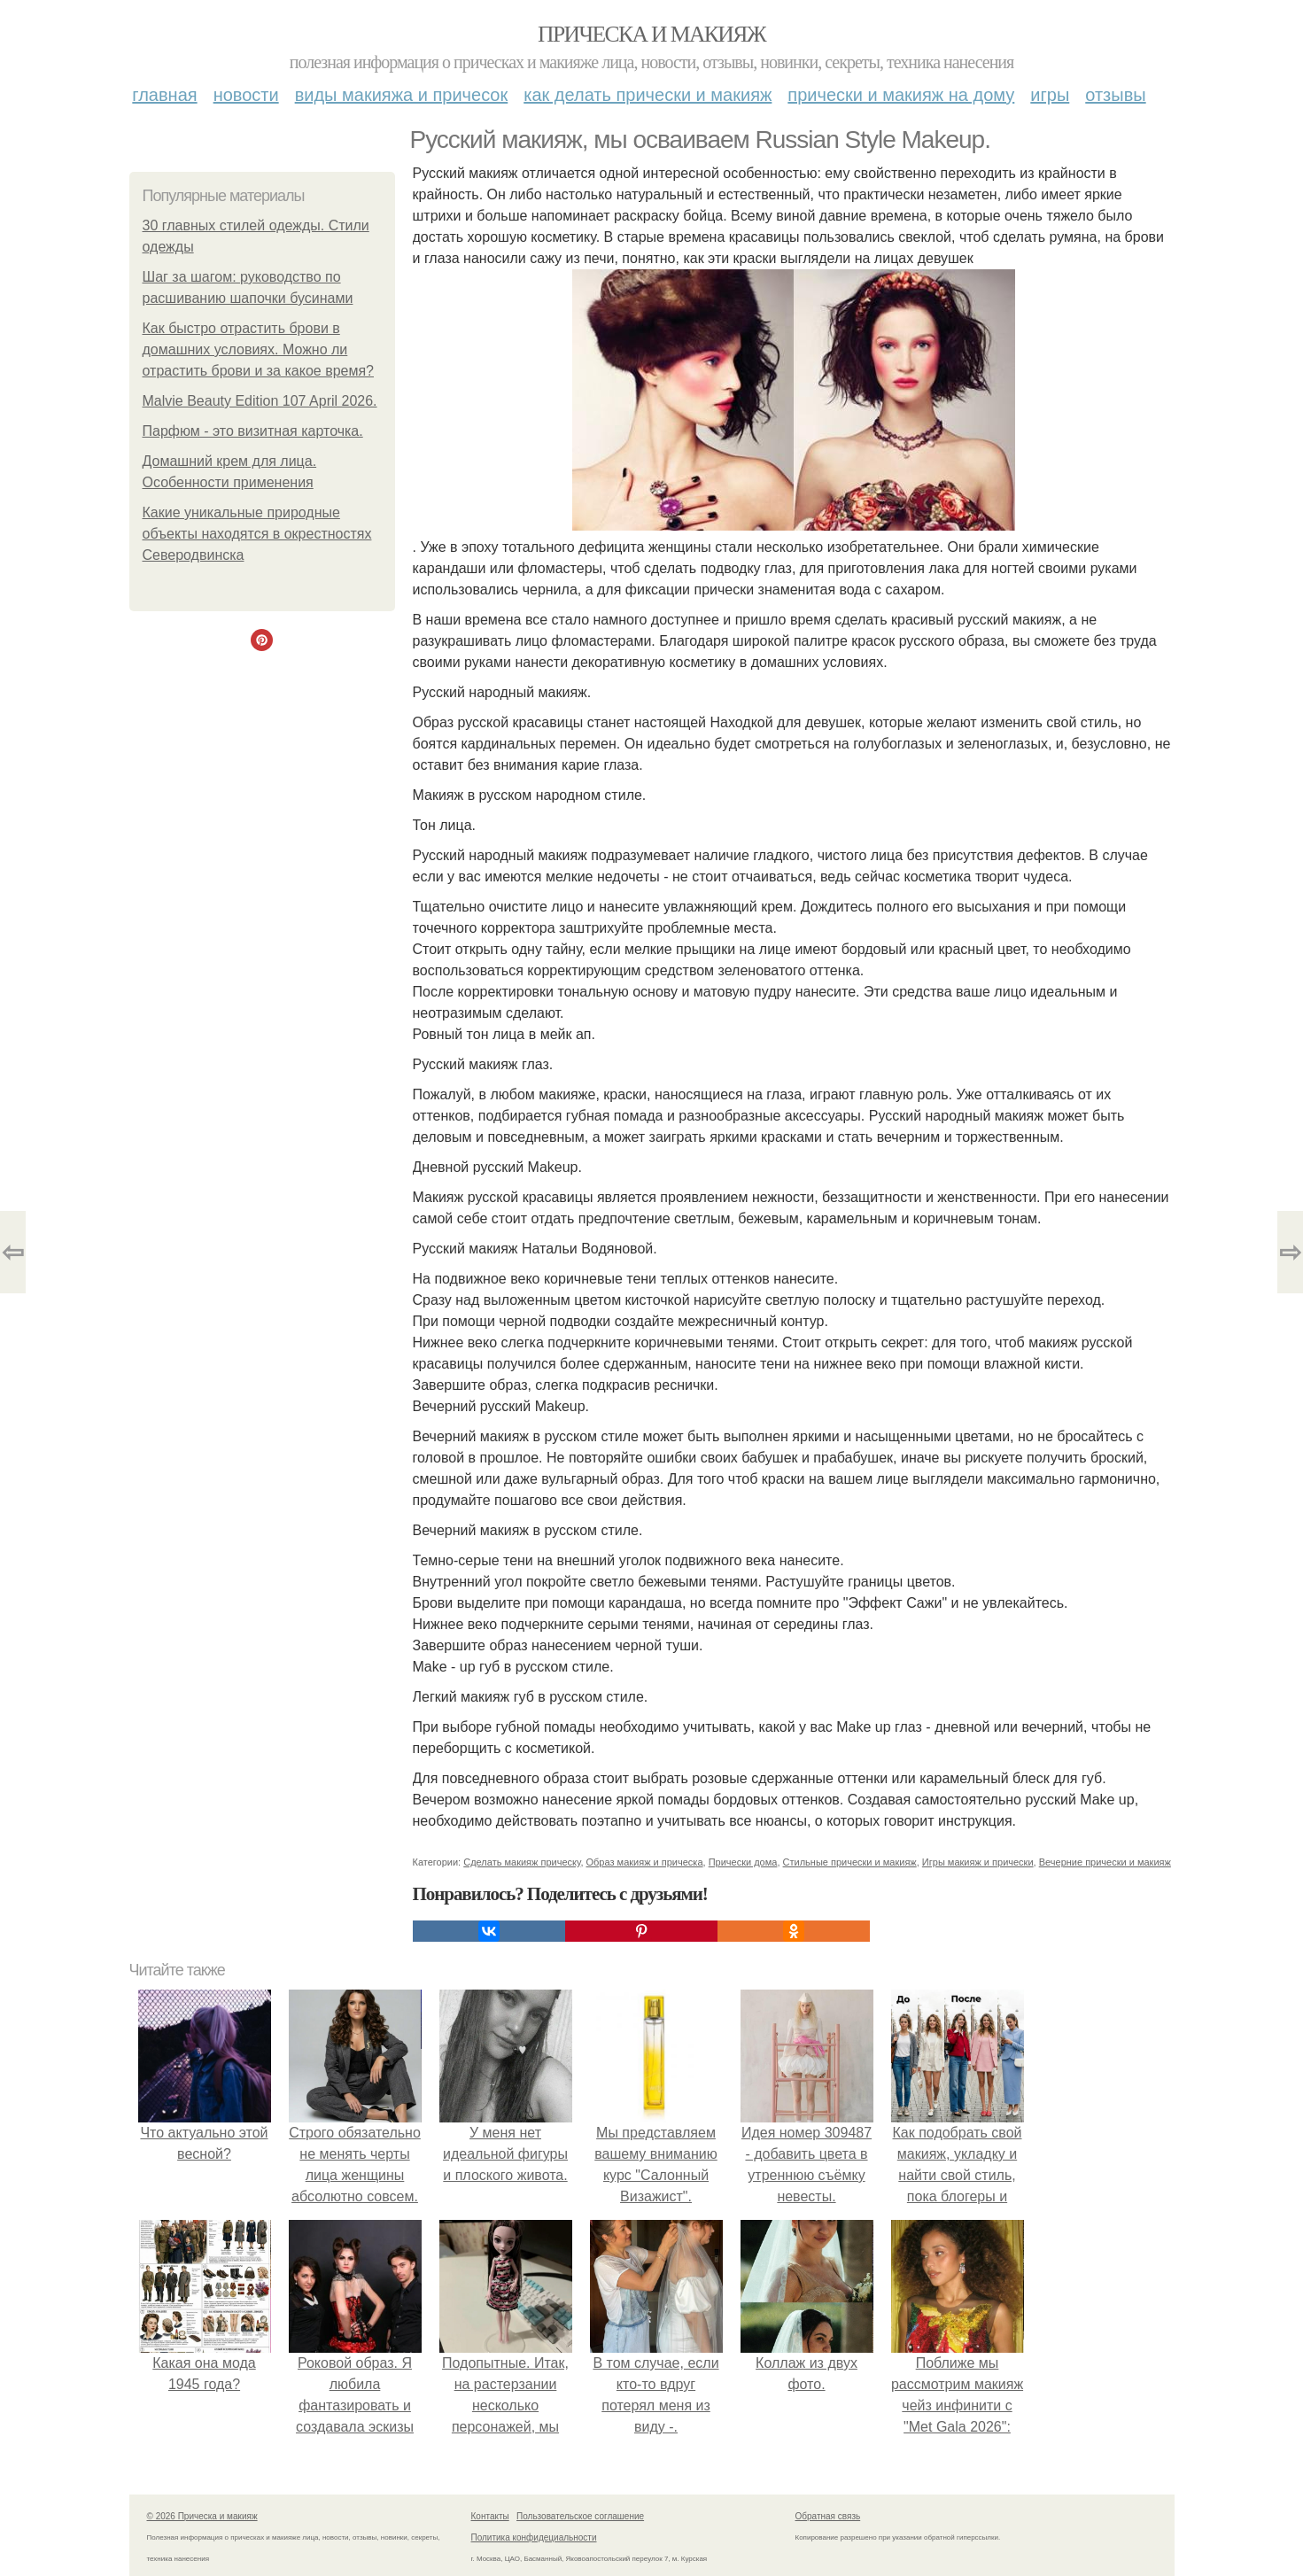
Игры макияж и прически (978, 1862)
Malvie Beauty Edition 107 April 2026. (260, 400)
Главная (164, 95)
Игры (1049, 95)
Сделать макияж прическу (521, 1862)
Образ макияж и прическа (644, 1862)
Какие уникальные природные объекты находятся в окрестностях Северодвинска (257, 534)
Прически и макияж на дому (900, 95)
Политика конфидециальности (534, 2537)
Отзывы (1115, 95)
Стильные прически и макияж (850, 1862)
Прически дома (743, 1862)
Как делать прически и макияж (648, 95)
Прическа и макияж (651, 34)
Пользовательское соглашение (580, 2516)
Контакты (490, 2516)
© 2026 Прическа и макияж (202, 2516)
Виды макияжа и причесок (401, 95)
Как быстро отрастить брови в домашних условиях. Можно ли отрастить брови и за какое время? (258, 349)
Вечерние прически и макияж (1105, 1862)
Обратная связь (828, 2516)
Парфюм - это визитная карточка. (253, 430)
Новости (246, 95)
